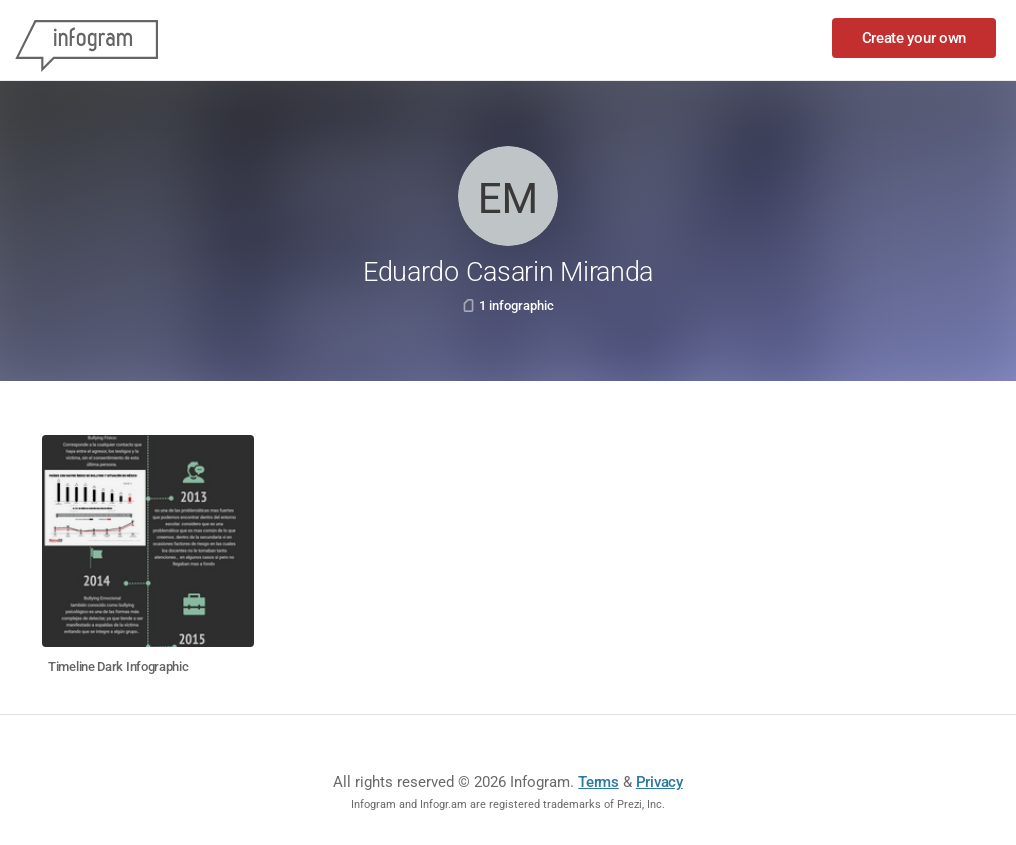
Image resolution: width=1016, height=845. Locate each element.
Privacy (659, 782)
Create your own (914, 38)
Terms (598, 782)
